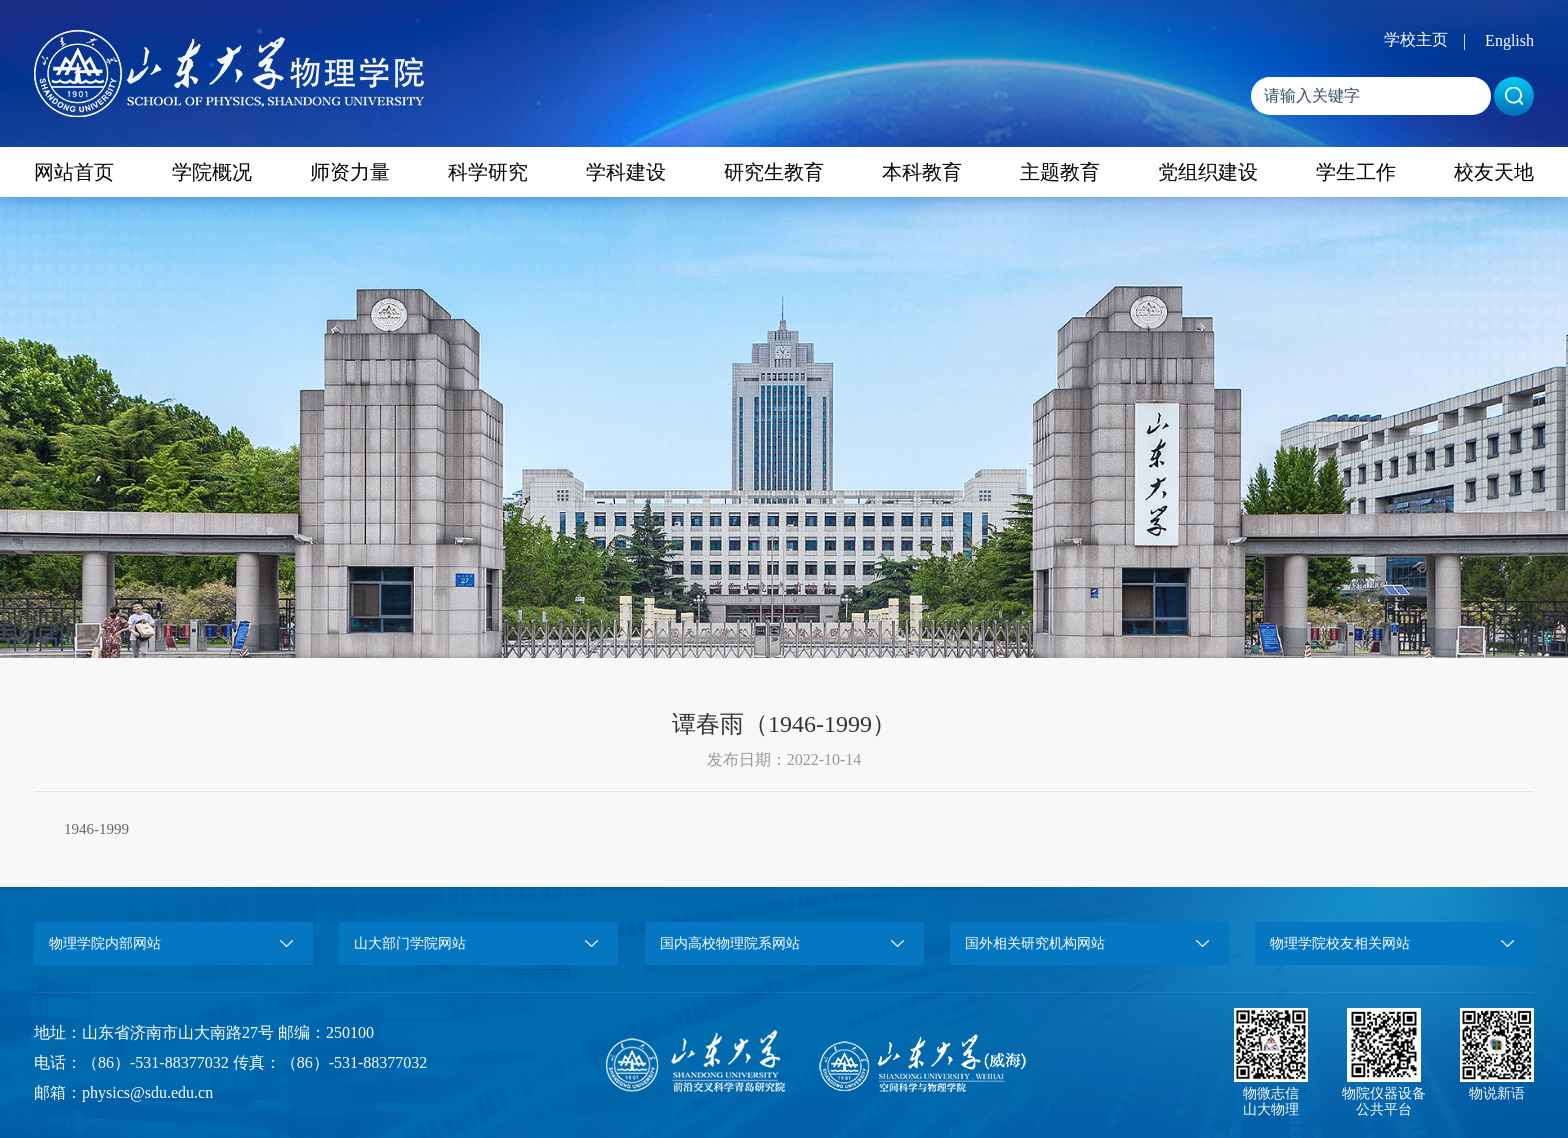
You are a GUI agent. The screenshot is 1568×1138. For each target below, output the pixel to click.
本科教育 (922, 172)
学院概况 (212, 172)
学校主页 (1416, 39)
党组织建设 (1208, 172)
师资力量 (350, 172)
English (1509, 40)
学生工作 (1356, 172)
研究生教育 (774, 172)
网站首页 (74, 172)
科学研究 (488, 172)
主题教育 (1060, 172)
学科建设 (626, 172)
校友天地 (1494, 172)
